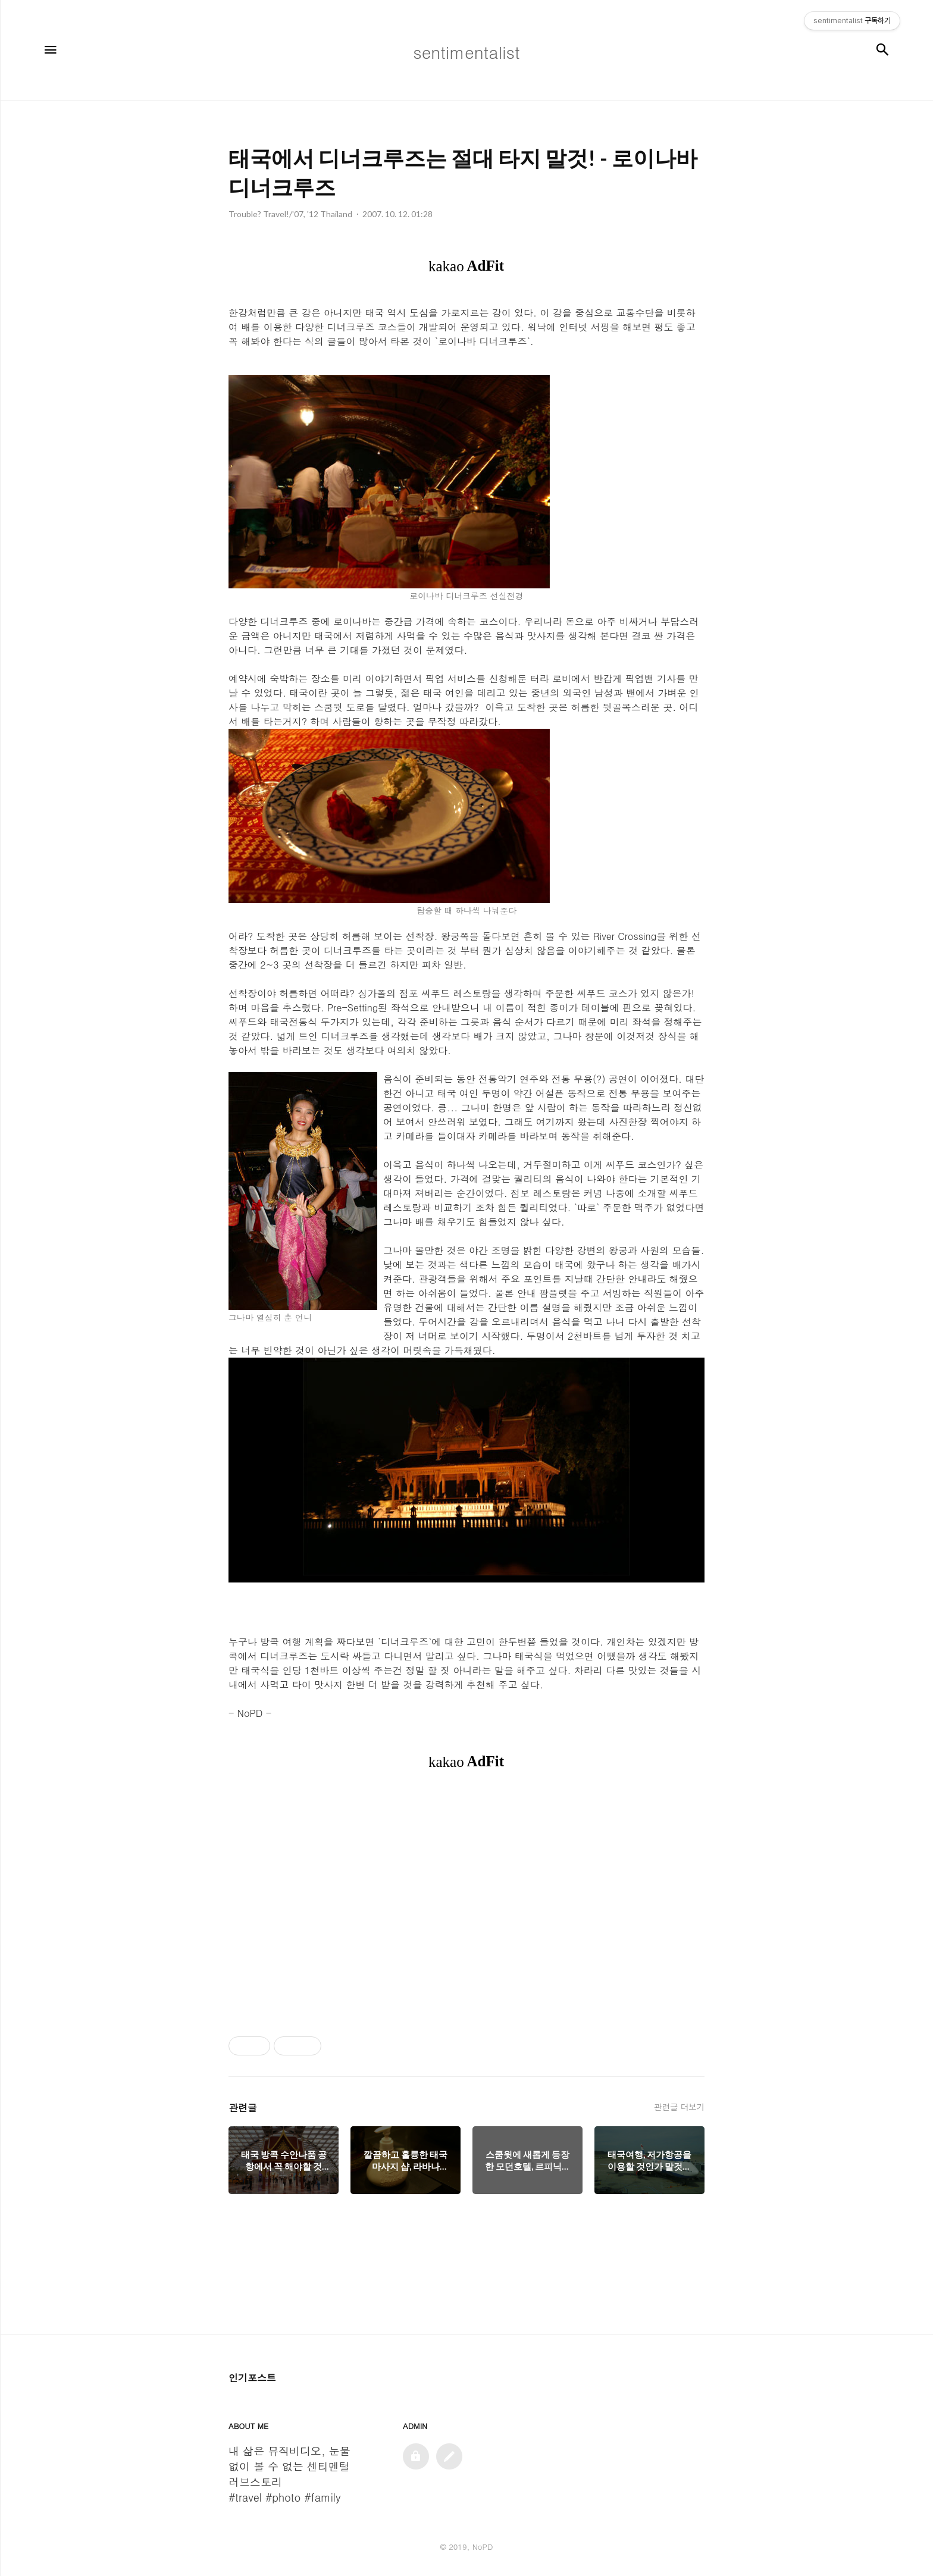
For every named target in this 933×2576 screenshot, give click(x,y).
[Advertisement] (466, 1902)
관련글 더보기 (679, 2107)
